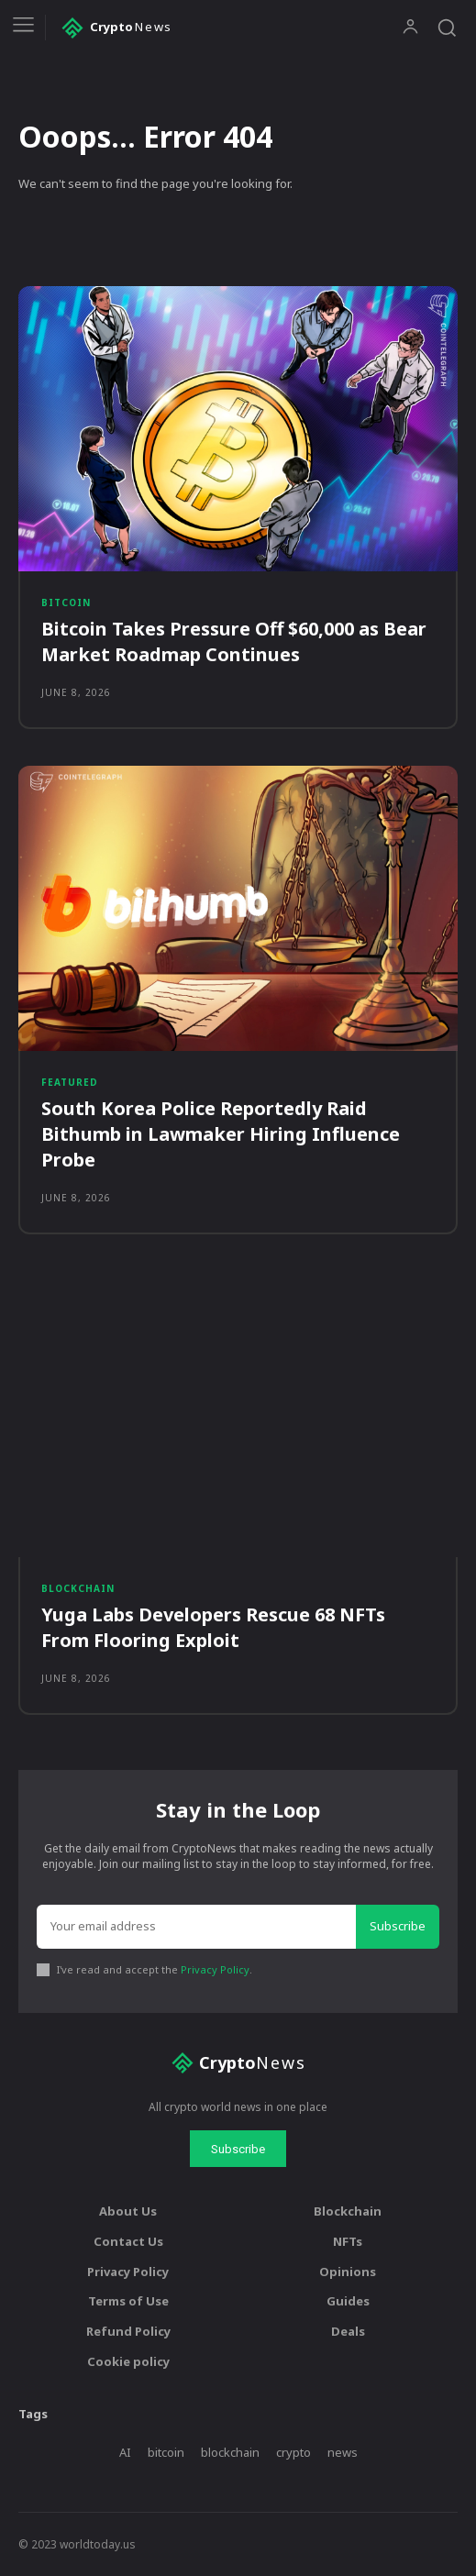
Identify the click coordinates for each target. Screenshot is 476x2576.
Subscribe (398, 1926)
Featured (69, 1082)
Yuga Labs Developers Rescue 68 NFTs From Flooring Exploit (213, 1627)
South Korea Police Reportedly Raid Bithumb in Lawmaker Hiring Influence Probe (220, 1134)
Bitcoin (66, 602)
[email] (196, 1927)
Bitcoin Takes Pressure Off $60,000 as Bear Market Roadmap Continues (233, 641)
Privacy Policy (215, 1969)
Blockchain (78, 1588)
